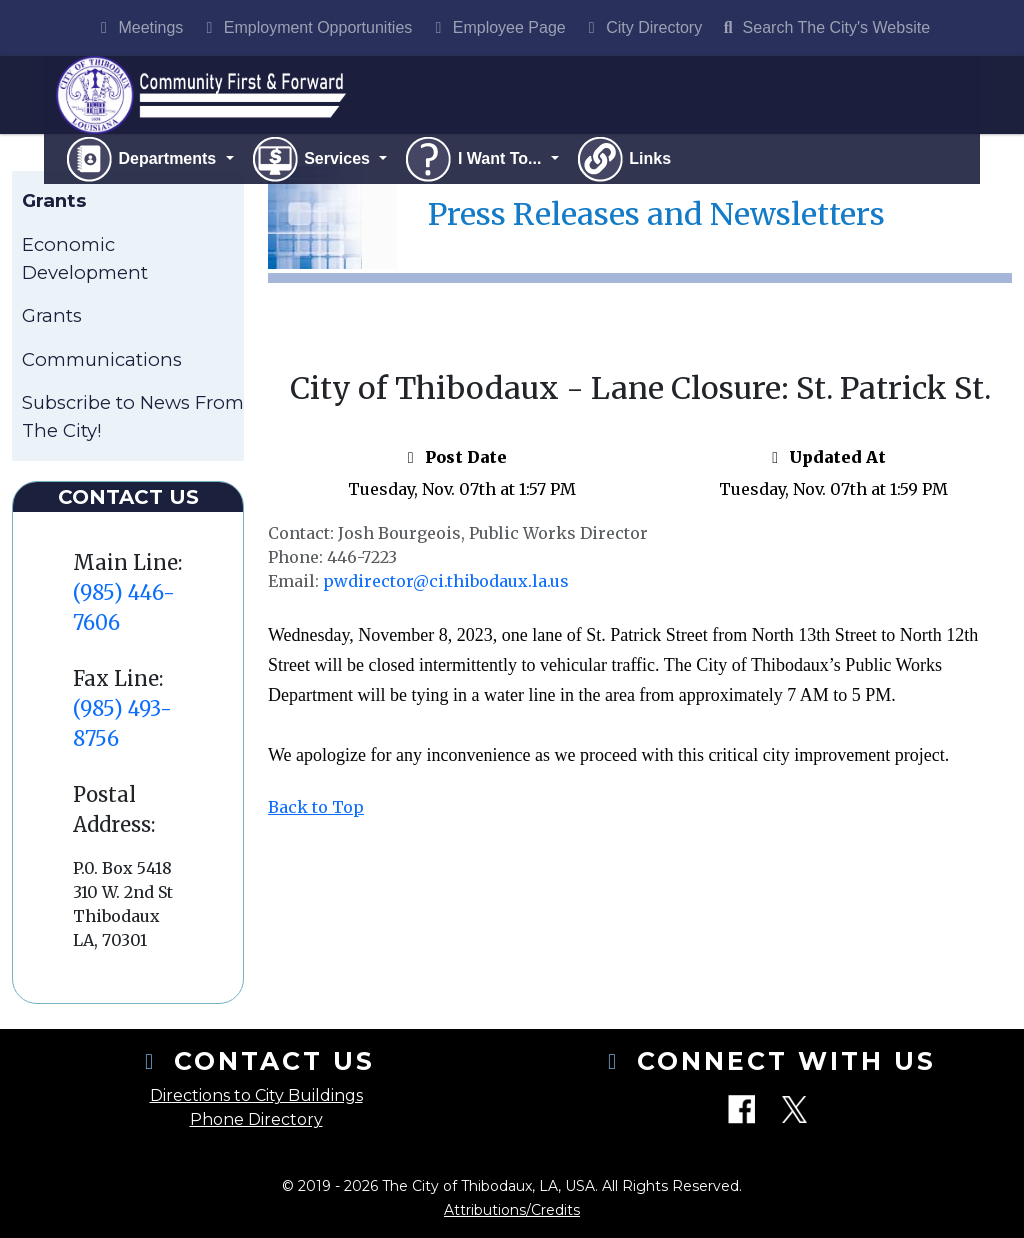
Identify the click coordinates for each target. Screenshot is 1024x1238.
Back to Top (316, 809)
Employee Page (496, 27)
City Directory (642, 27)
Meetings (138, 27)
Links (623, 161)
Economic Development (85, 260)
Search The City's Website (824, 27)
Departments (142, 161)
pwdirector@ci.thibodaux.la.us (446, 583)
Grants (52, 317)
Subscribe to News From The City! (133, 418)
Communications (102, 360)
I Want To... (474, 161)
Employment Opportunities (305, 27)
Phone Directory (256, 1119)
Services (312, 161)
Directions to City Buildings (256, 1095)
